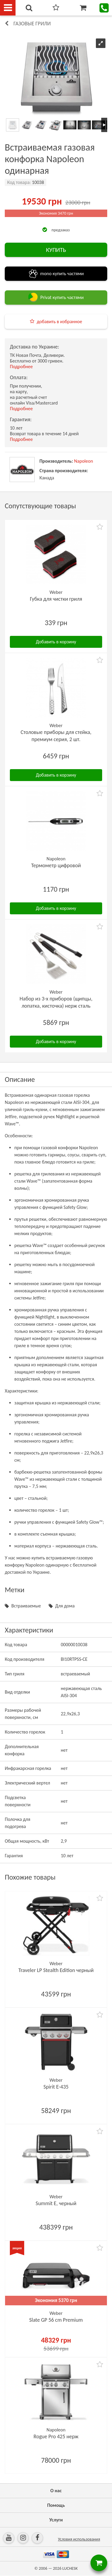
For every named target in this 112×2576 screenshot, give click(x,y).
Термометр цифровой (56, 865)
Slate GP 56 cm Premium (56, 2320)
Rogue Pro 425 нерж (55, 2436)
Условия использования (79, 2539)
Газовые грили (32, 23)
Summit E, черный (56, 2203)
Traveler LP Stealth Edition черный (56, 1970)
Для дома (65, 1606)
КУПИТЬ (56, 249)
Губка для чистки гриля (56, 599)
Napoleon (83, 461)
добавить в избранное (59, 321)
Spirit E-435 (56, 2087)
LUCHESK (70, 2568)
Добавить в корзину (56, 642)
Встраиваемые (26, 1606)
